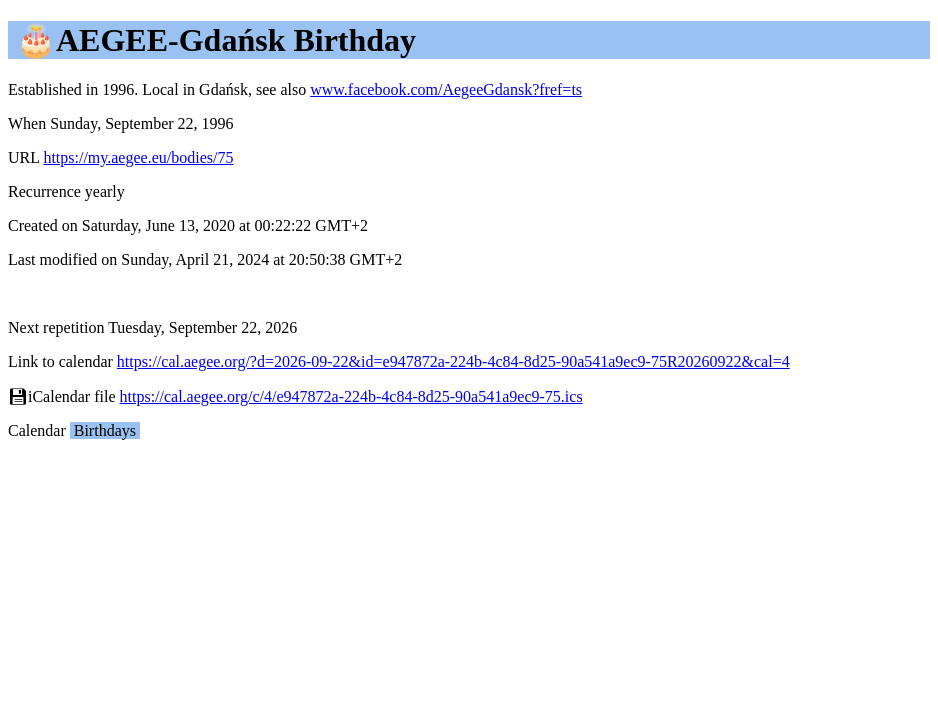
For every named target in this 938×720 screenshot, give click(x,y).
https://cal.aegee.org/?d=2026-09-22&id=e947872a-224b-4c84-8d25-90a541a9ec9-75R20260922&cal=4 (453, 361)
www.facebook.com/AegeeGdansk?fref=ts (446, 89)
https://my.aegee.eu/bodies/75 (138, 157)
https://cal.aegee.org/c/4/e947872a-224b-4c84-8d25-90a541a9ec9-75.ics (351, 396)
